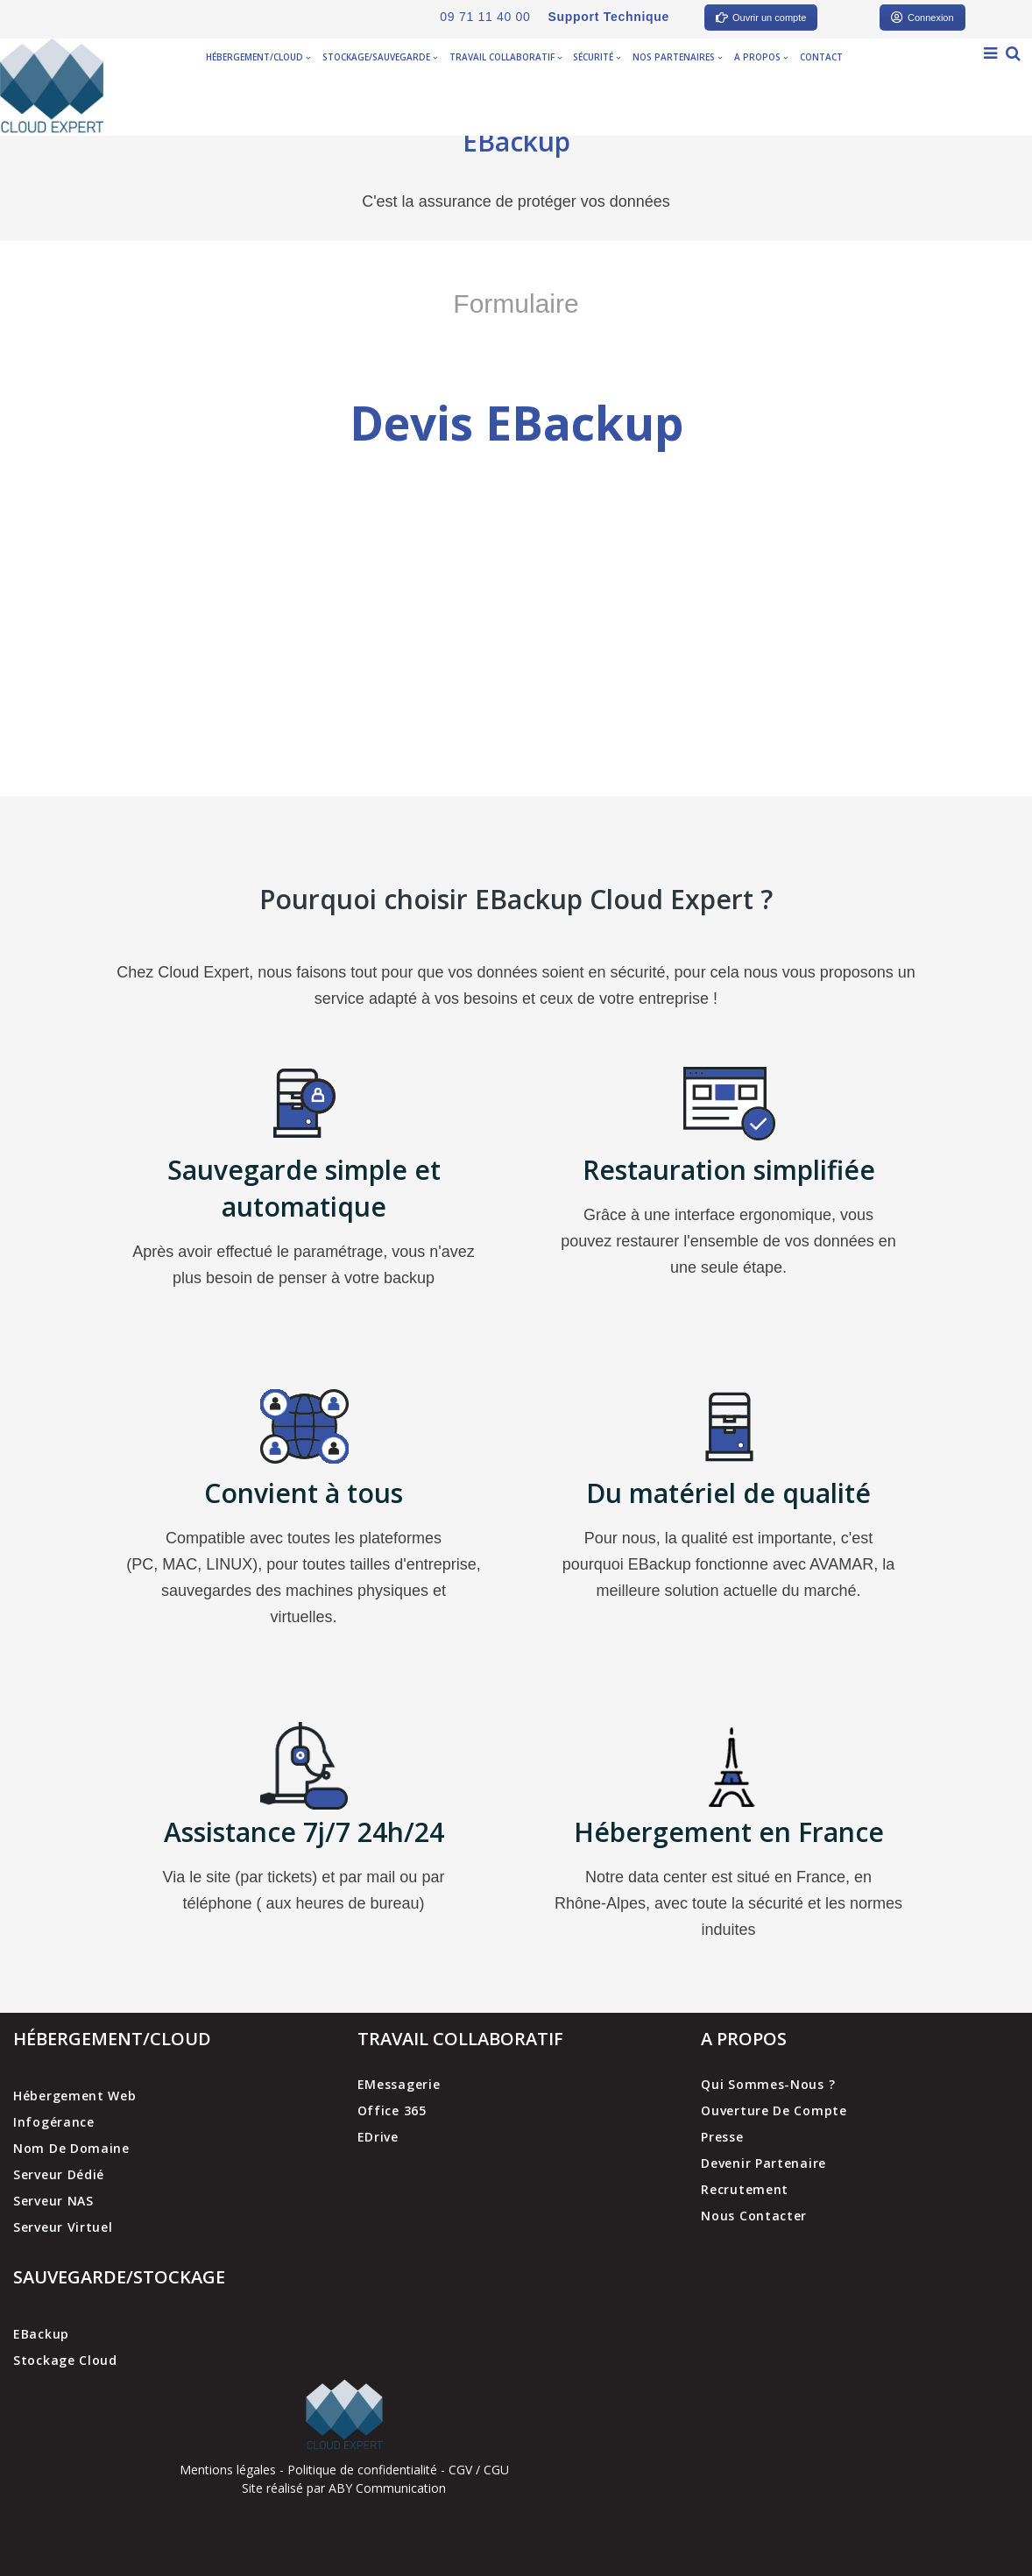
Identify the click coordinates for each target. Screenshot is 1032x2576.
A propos (761, 57)
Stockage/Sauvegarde (379, 57)
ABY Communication (385, 2488)
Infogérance (54, 2122)
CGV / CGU (479, 2469)
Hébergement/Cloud (258, 57)
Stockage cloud (65, 2360)
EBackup (41, 2333)
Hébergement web (75, 2095)
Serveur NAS (53, 2200)
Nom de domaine (71, 2148)
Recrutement (744, 2189)
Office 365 (392, 2110)
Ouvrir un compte (761, 17)
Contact (821, 57)
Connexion (922, 17)
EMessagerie (399, 2084)
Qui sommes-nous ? (768, 2084)
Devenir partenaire (763, 2163)
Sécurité (596, 57)
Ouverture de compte (773, 2110)
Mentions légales (228, 2469)
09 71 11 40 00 (485, 17)
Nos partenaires (677, 57)
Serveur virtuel (63, 2227)
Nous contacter (754, 2215)
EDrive (378, 2136)
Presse (722, 2136)
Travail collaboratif (505, 57)
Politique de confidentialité (362, 2469)
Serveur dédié (58, 2174)
